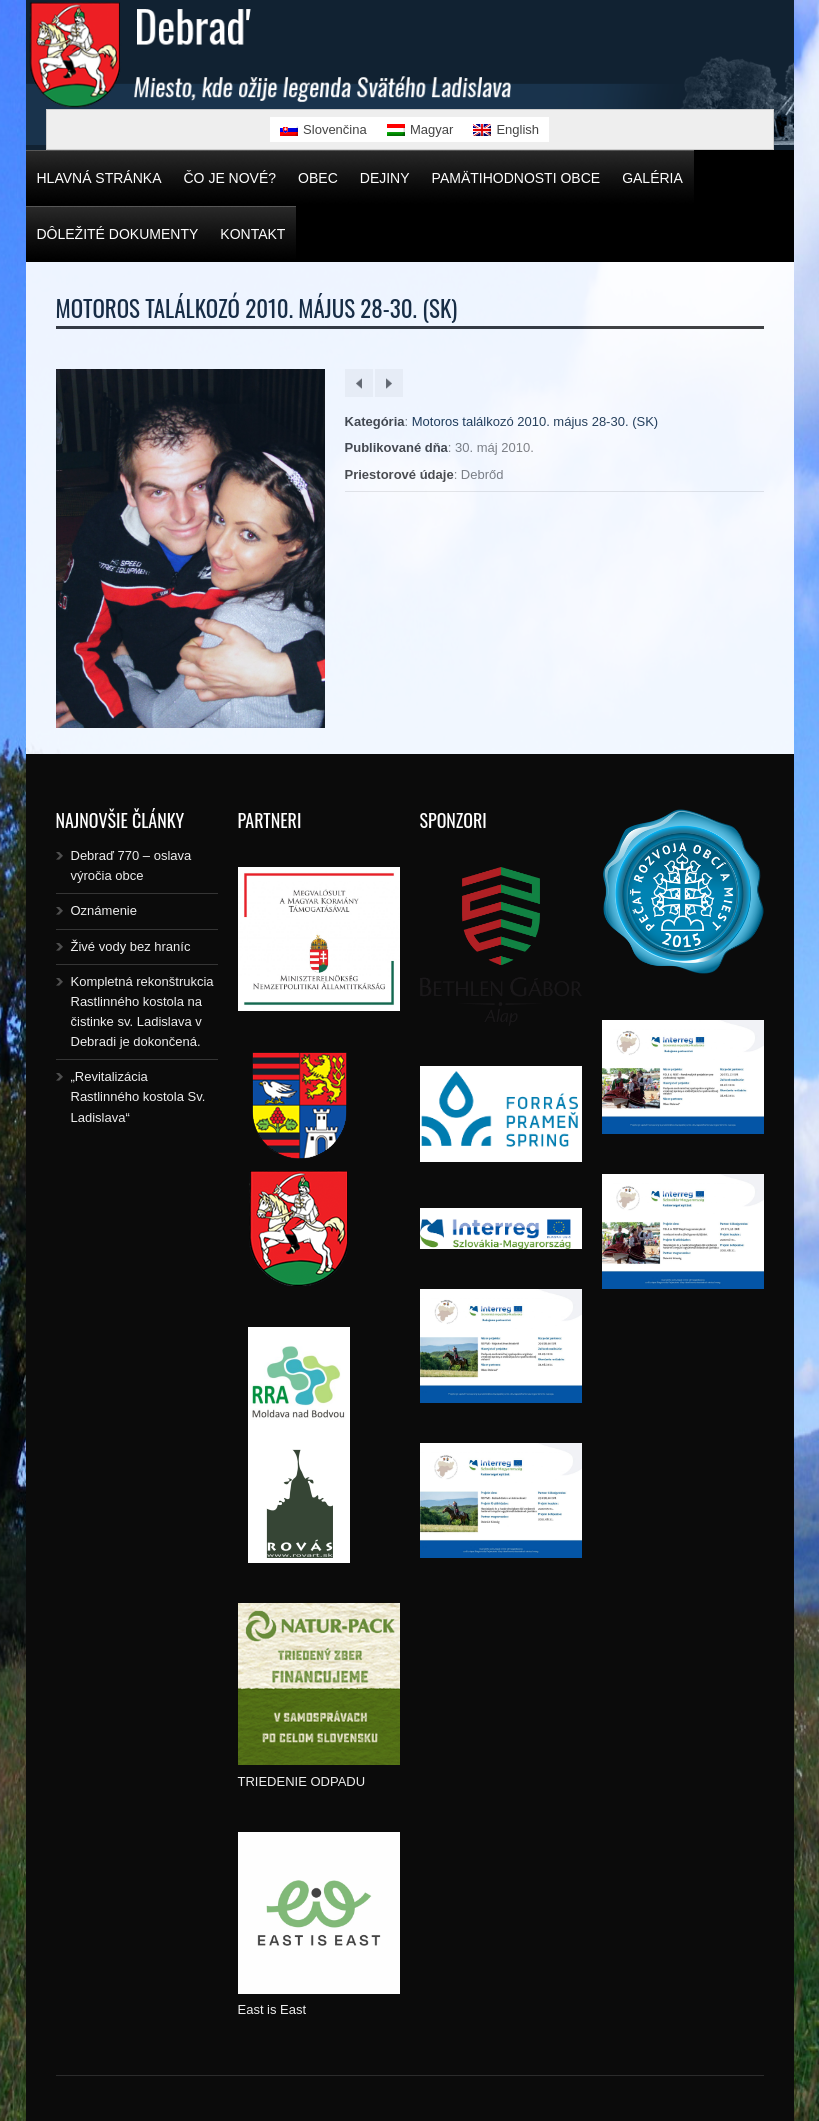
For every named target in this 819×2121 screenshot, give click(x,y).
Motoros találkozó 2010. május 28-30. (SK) (535, 421)
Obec (318, 178)
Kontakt (252, 234)
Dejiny (385, 178)
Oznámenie (104, 910)
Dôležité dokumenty (118, 234)
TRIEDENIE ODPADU (302, 1781)
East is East (272, 2009)
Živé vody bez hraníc (131, 946)
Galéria (652, 178)
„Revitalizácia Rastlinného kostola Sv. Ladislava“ (138, 1096)
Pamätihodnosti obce (516, 178)
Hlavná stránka (99, 178)
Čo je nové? (230, 178)
